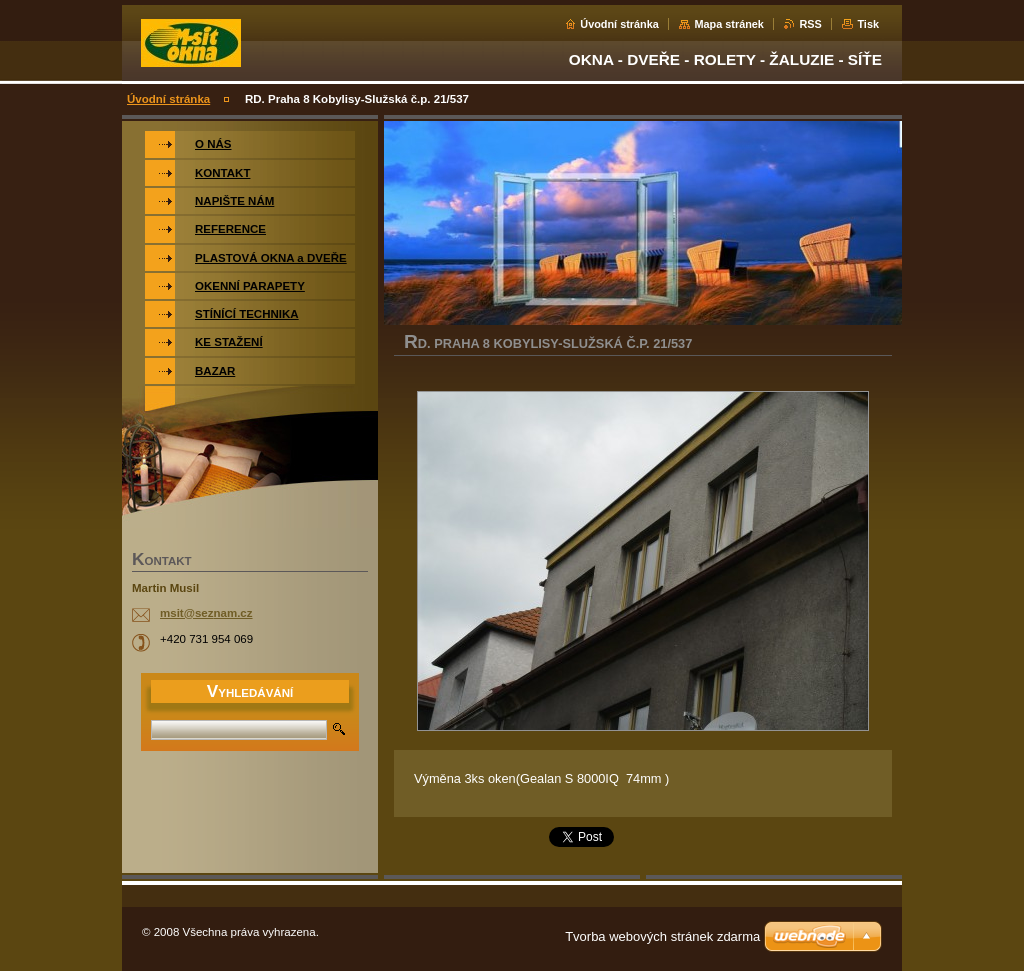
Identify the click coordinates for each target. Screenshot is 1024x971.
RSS (810, 24)
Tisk (868, 24)
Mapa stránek (729, 24)
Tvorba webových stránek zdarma (662, 936)
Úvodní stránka (619, 24)
